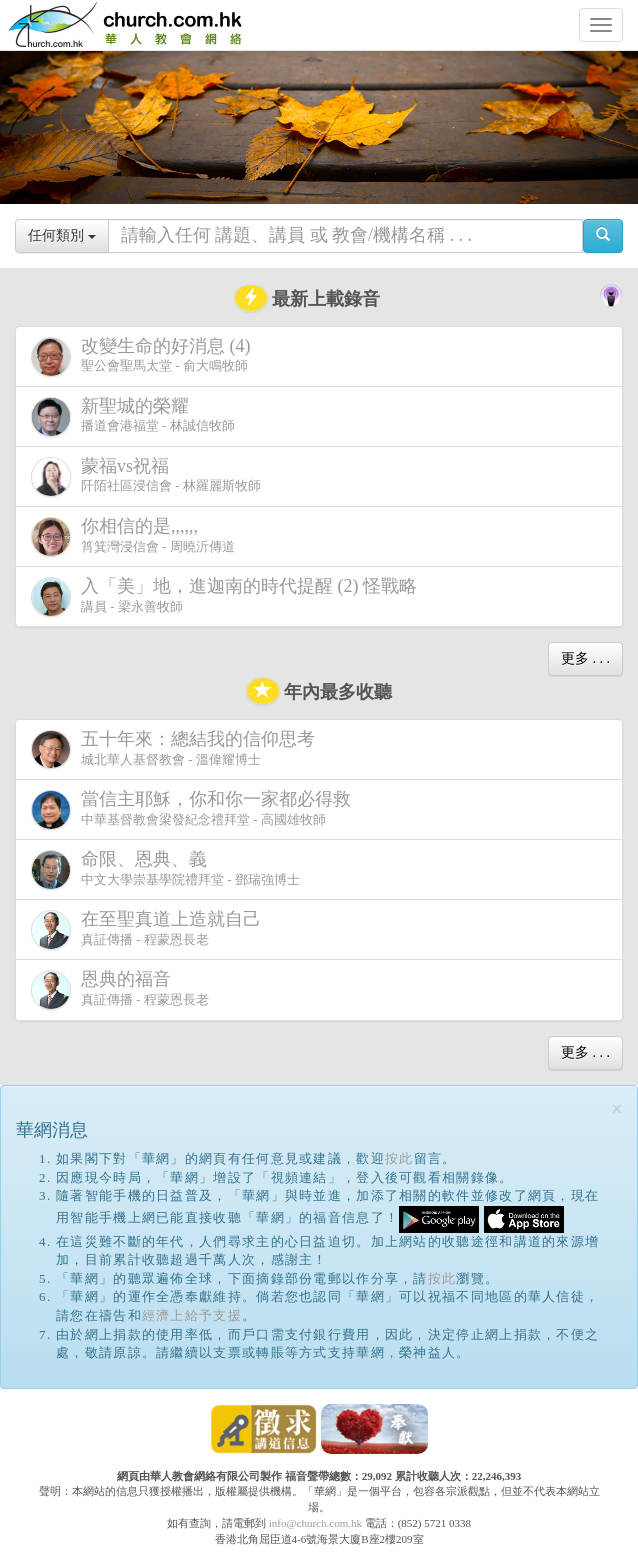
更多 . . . (585, 658)
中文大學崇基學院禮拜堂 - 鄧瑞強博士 (165, 869)
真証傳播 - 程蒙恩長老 (150, 929)
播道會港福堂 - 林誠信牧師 (133, 416)
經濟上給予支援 (192, 1315)
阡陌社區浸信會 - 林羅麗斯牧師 (146, 476)
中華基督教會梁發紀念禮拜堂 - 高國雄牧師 (195, 809)
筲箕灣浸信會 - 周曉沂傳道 (133, 536)
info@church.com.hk (315, 1523)
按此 (399, 1158)
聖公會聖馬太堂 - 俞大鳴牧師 (145, 356)
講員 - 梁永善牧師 (228, 596)
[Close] (617, 1109)
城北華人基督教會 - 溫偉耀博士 (177, 749)
